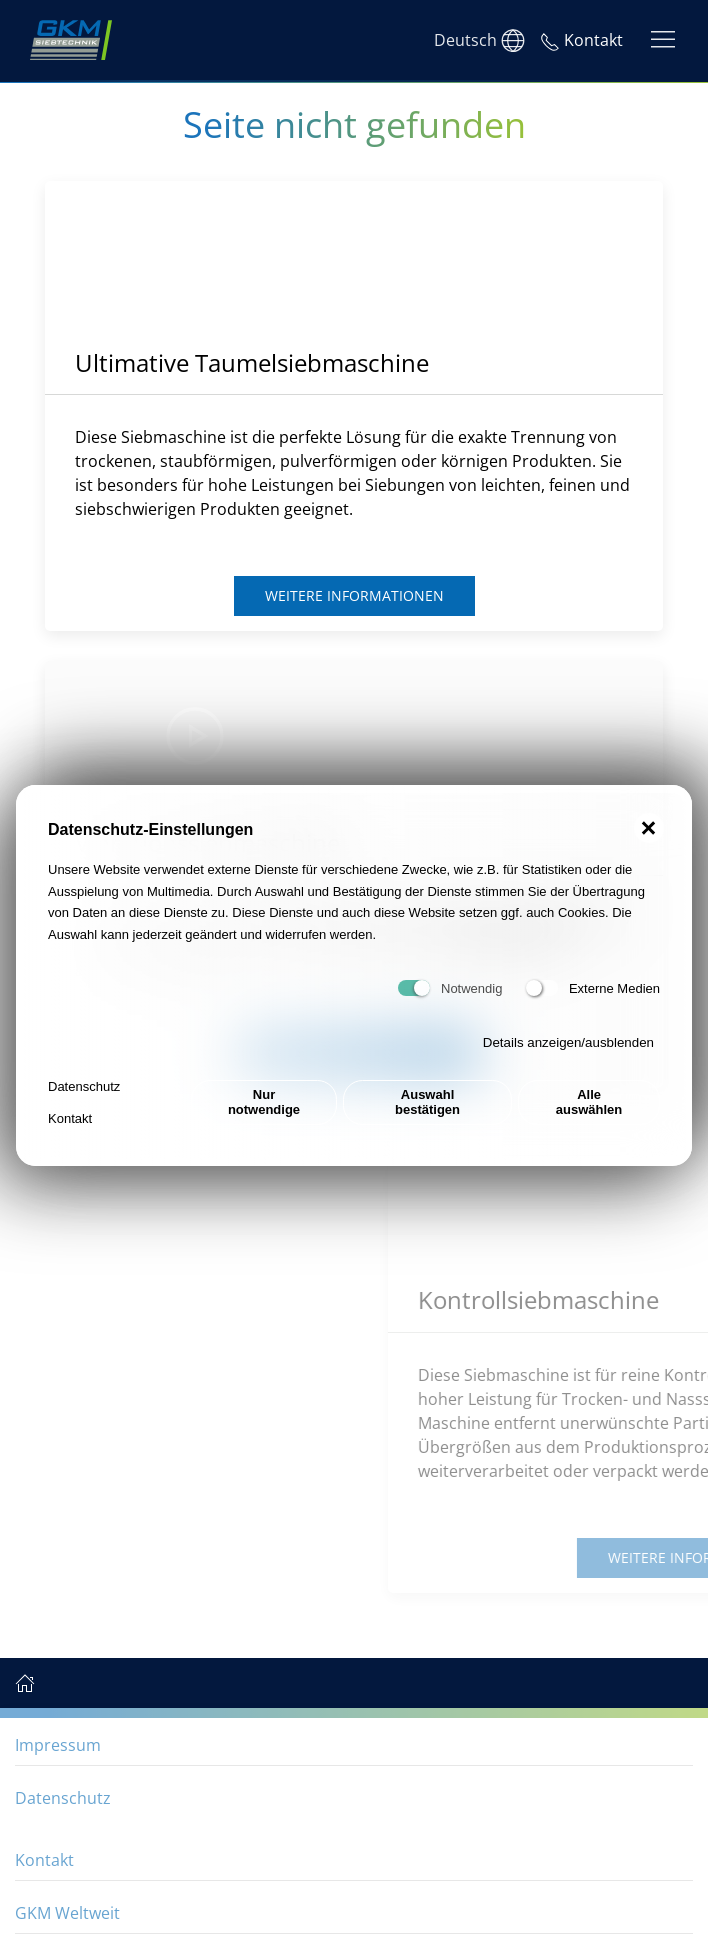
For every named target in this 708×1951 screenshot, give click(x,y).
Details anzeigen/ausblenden (568, 1042)
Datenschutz (84, 1086)
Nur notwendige (264, 1102)
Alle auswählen (589, 1102)
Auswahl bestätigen (427, 1102)
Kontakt (70, 1118)
